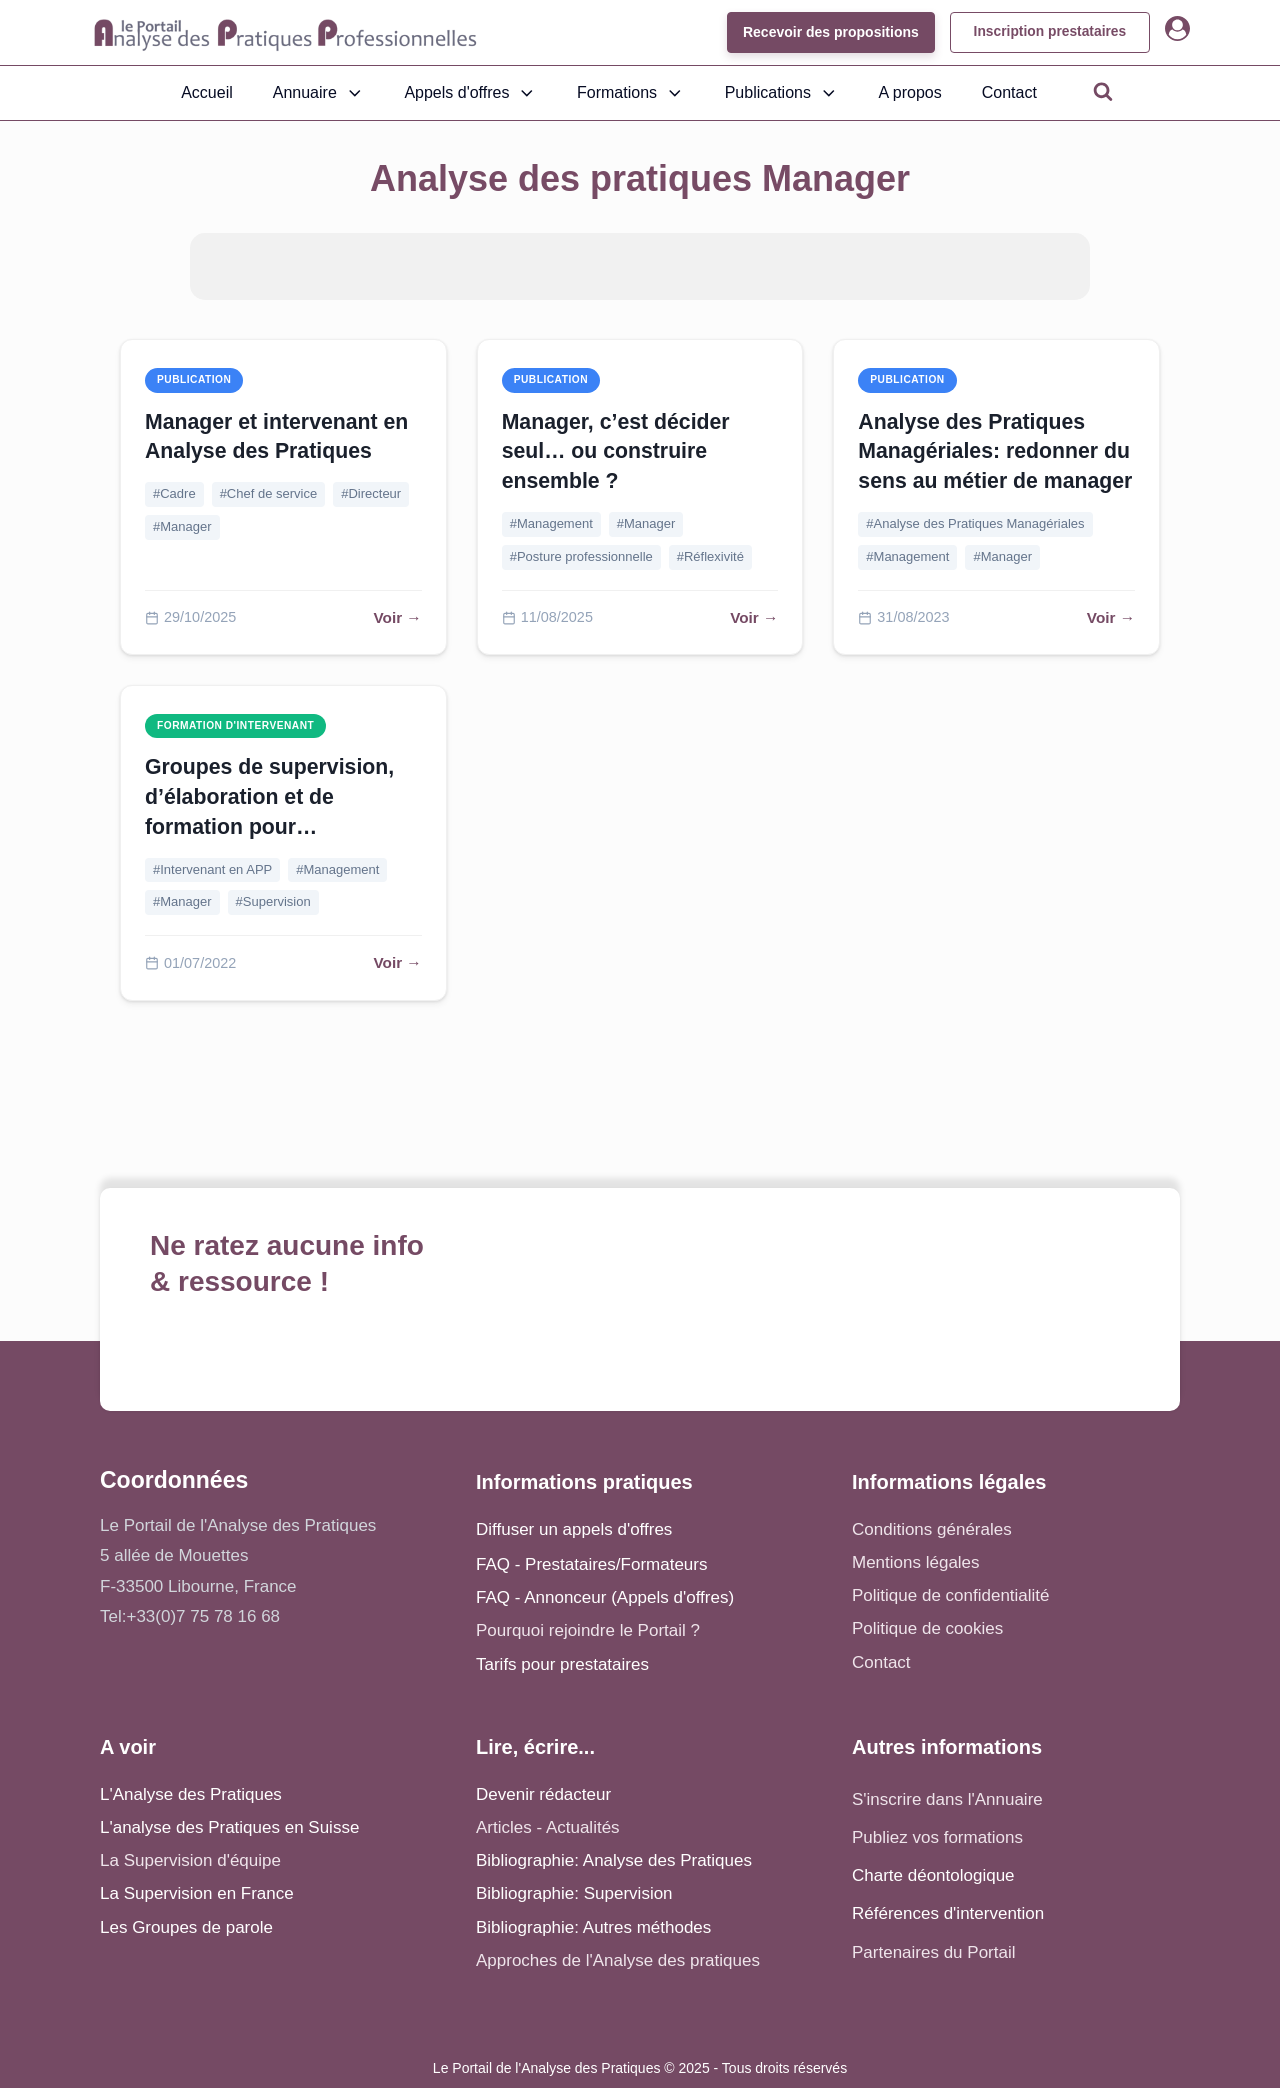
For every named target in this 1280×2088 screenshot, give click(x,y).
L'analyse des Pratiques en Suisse (229, 1827)
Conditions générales (932, 1529)
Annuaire (319, 93)
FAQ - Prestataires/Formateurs (591, 1564)
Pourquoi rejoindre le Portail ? (588, 1630)
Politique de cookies (927, 1628)
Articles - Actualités (548, 1827)
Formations (631, 93)
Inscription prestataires (1047, 32)
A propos (910, 92)
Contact (1009, 92)
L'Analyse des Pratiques (191, 1794)
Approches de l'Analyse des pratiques (618, 1960)
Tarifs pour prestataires (562, 1664)
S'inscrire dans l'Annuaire (947, 1799)
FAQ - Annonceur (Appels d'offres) (605, 1597)
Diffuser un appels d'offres (574, 1529)
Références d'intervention (948, 1913)
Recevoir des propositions (826, 32)
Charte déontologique (933, 1875)
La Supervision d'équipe (190, 1860)
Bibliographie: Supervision (574, 1893)
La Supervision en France (197, 1893)
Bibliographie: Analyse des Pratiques (614, 1860)
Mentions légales (916, 1562)
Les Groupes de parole (186, 1927)
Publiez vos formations (937, 1837)
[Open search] (1103, 91)
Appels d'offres (470, 93)
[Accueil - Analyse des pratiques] (285, 33)
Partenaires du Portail (936, 1952)
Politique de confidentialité (951, 1595)
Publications (782, 93)
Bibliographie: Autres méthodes (593, 1927)
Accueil (207, 92)
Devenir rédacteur (543, 1794)
